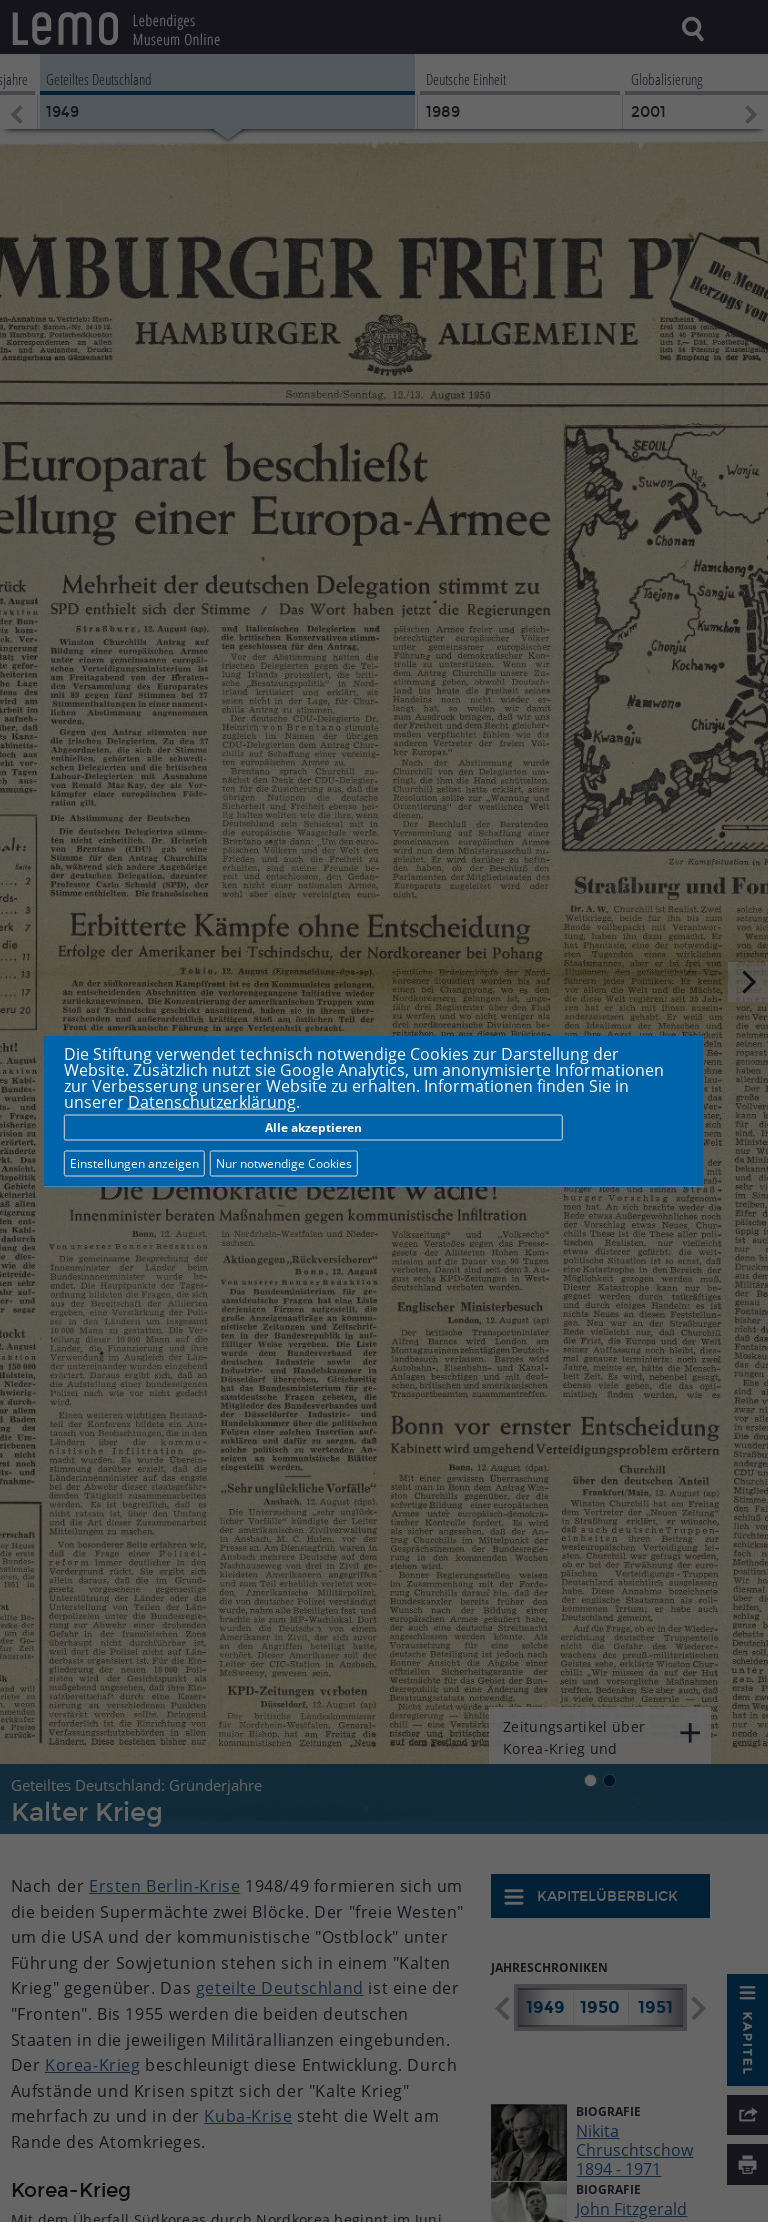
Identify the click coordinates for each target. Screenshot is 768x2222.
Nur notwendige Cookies (284, 1163)
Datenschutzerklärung (212, 1102)
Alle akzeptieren (313, 1127)
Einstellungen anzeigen (134, 1163)
